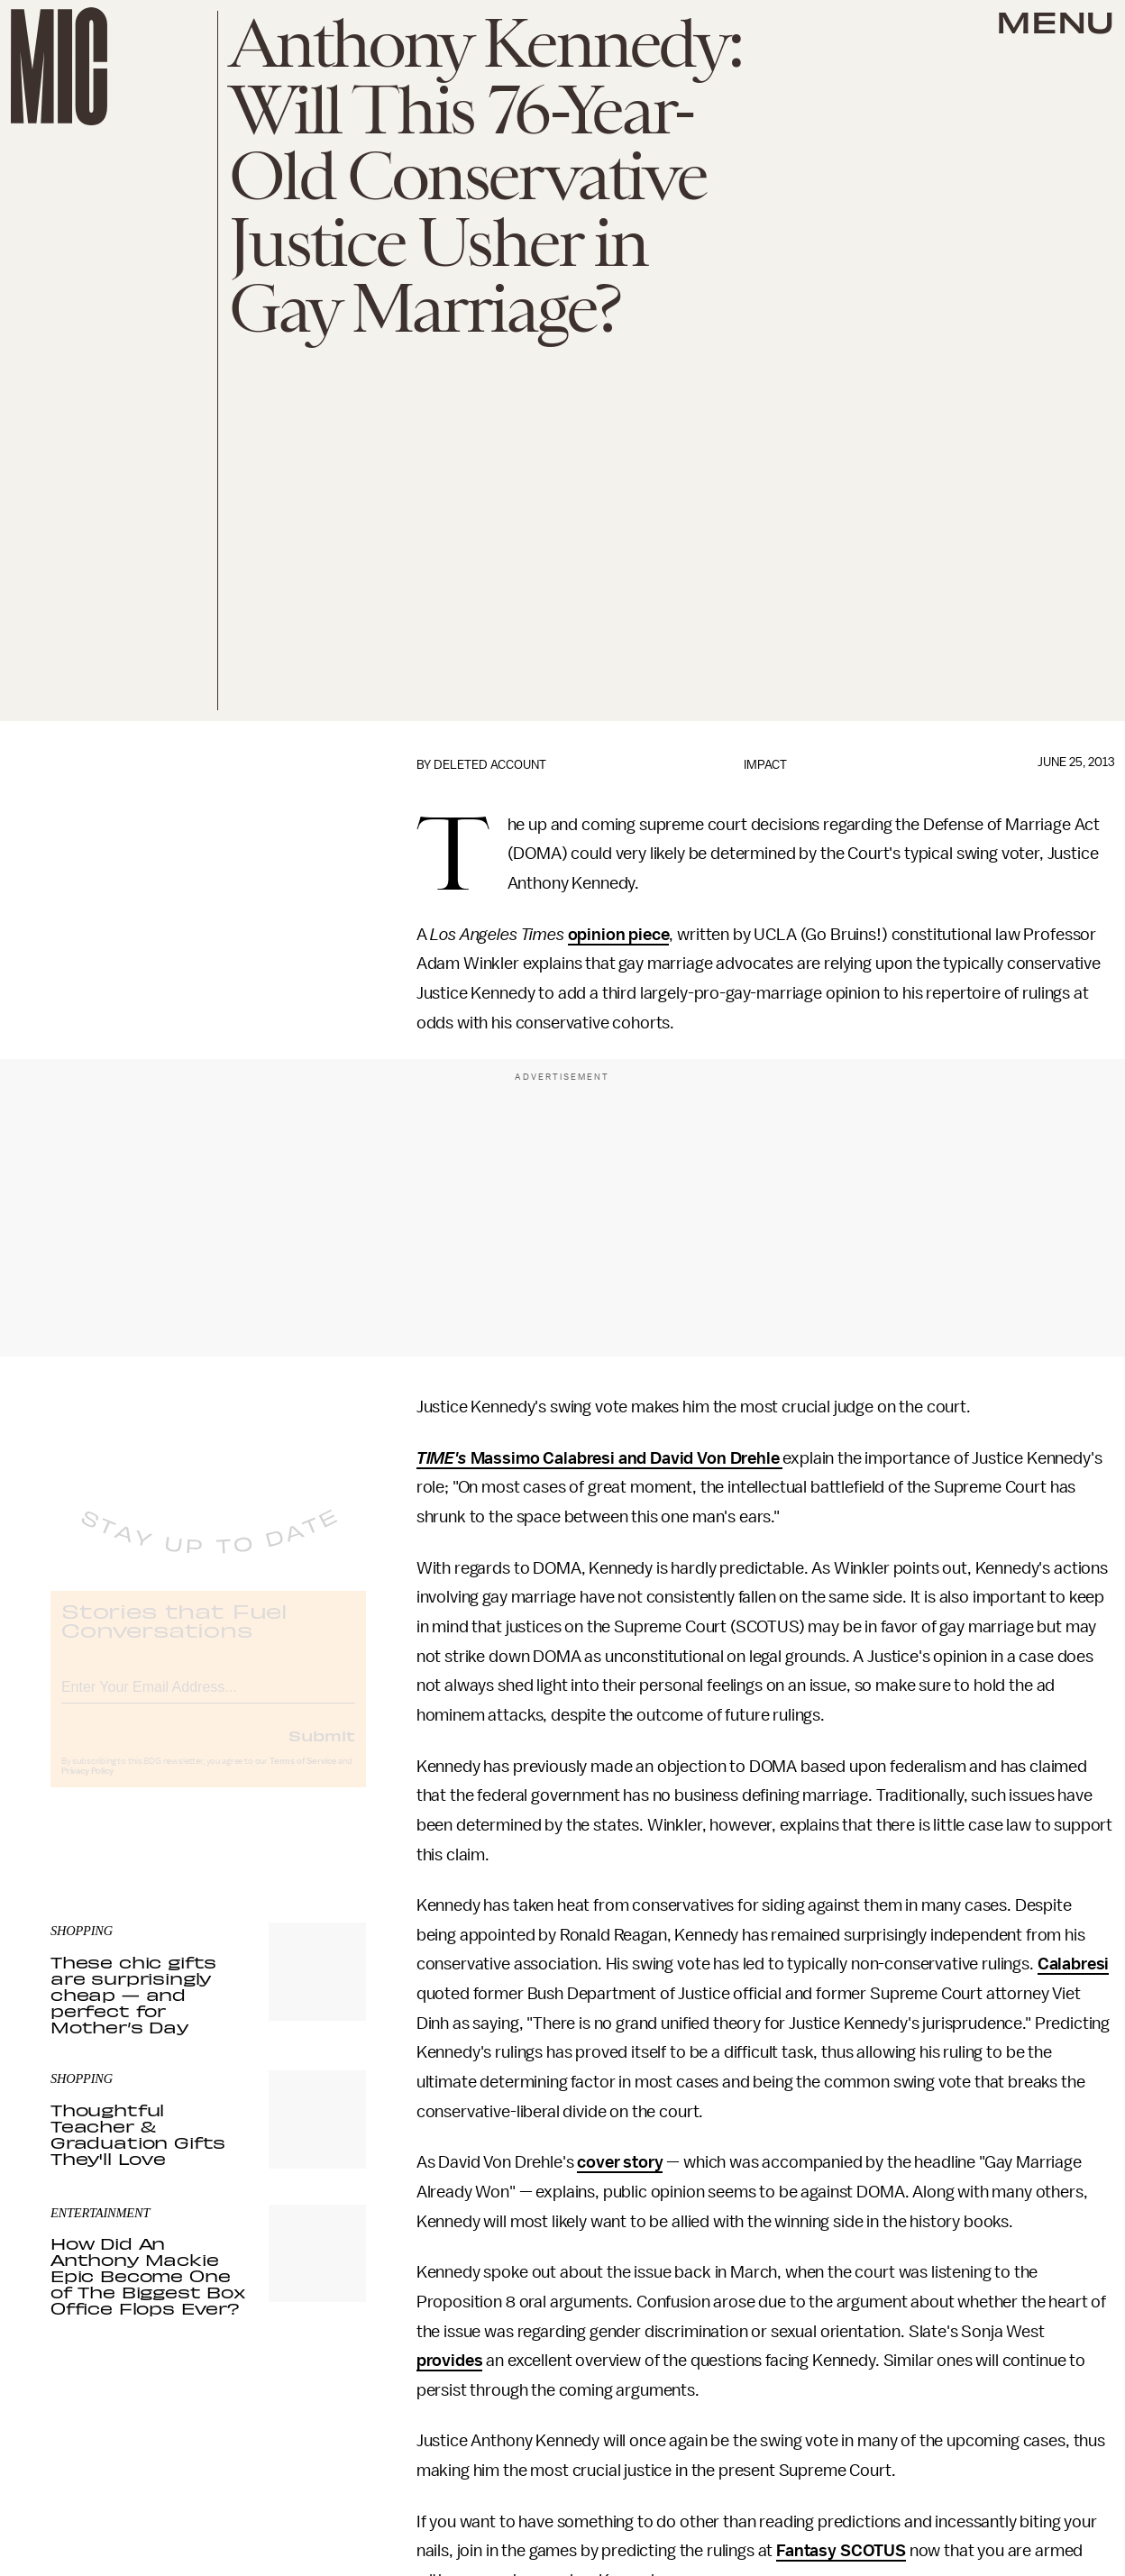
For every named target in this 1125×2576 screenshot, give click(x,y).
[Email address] (208, 1698)
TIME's (441, 1458)
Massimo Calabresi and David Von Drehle (625, 1458)
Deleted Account (490, 765)
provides (449, 2361)
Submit (321, 1749)
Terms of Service (303, 1775)
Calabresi (1074, 1964)
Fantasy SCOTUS (841, 2551)
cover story (620, 2162)
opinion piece (619, 935)
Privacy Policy (87, 1785)
